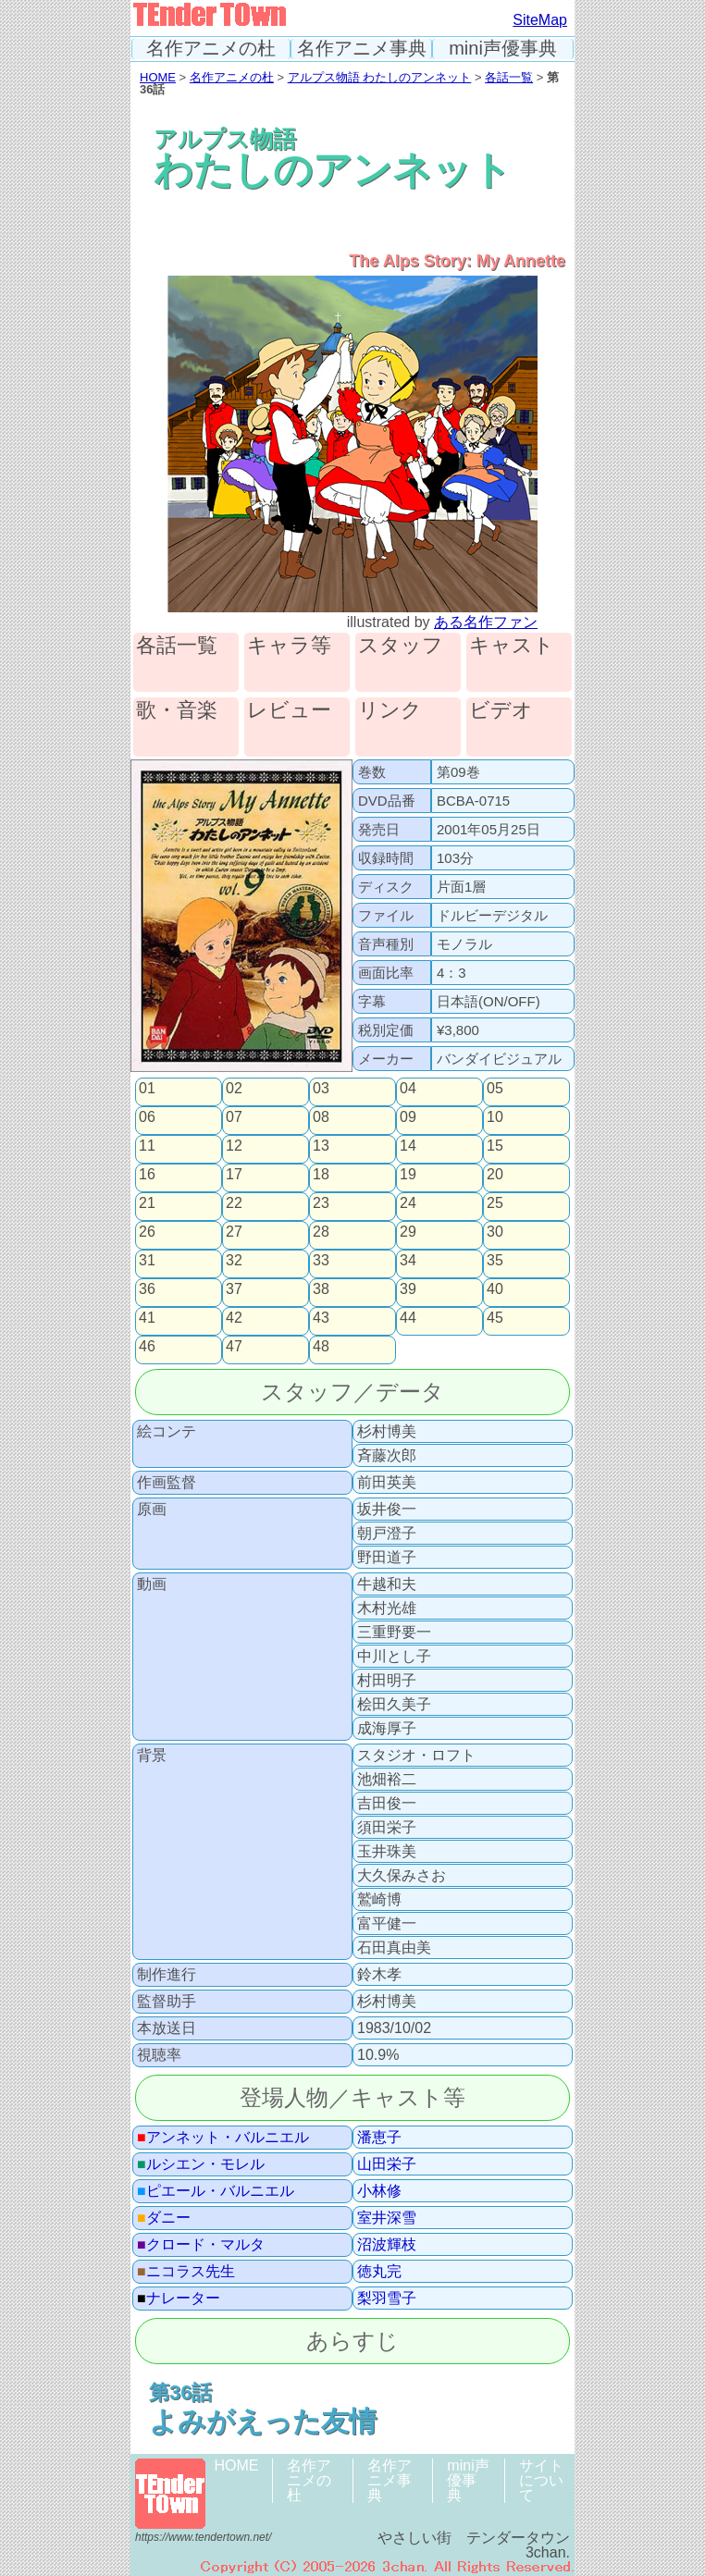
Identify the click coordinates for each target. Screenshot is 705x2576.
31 (147, 1260)
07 (234, 1117)
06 (147, 1117)
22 (234, 1203)
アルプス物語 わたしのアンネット (380, 77)
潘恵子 (379, 2137)
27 (234, 1232)
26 (147, 1232)
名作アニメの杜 (211, 48)
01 (147, 1088)
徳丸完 (379, 2271)
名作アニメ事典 (362, 48)
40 (495, 1289)
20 (495, 1174)
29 (408, 1232)
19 (408, 1174)
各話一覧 (509, 77)
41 (147, 1318)
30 (495, 1232)
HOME (158, 77)
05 (495, 1088)
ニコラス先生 (186, 2271)
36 (147, 1289)
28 (321, 1232)
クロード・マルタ (201, 2244)
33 (321, 1260)
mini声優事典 (503, 48)
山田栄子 (386, 2164)
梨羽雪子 (386, 2298)
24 (408, 1203)
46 (147, 1346)
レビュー (289, 710)
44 (408, 1318)
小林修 (379, 2191)
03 (321, 1088)
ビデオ (501, 710)
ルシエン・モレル (201, 2164)
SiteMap (540, 20)
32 (234, 1260)
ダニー (164, 2218)
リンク (390, 710)
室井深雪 (386, 2218)
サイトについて (541, 2480)
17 (234, 1174)
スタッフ (400, 646)
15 (495, 1146)
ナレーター (178, 2298)
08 (321, 1117)
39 (408, 1289)
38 (321, 1289)
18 (321, 1174)
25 (495, 1203)
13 (321, 1146)
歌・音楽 (176, 710)
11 (147, 1146)
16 (147, 1174)
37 (234, 1289)
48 (321, 1346)
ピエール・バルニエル (215, 2191)
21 (147, 1203)
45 (495, 1318)
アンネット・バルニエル (223, 2137)
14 (408, 1146)
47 (234, 1346)
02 (234, 1088)
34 (408, 1260)
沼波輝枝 (386, 2244)
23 (321, 1203)
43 (321, 1318)
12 (234, 1146)
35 (495, 1260)
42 (234, 1318)
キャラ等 (289, 646)
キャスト (511, 646)
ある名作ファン (486, 622)
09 (408, 1117)
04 (408, 1088)
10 (495, 1117)
